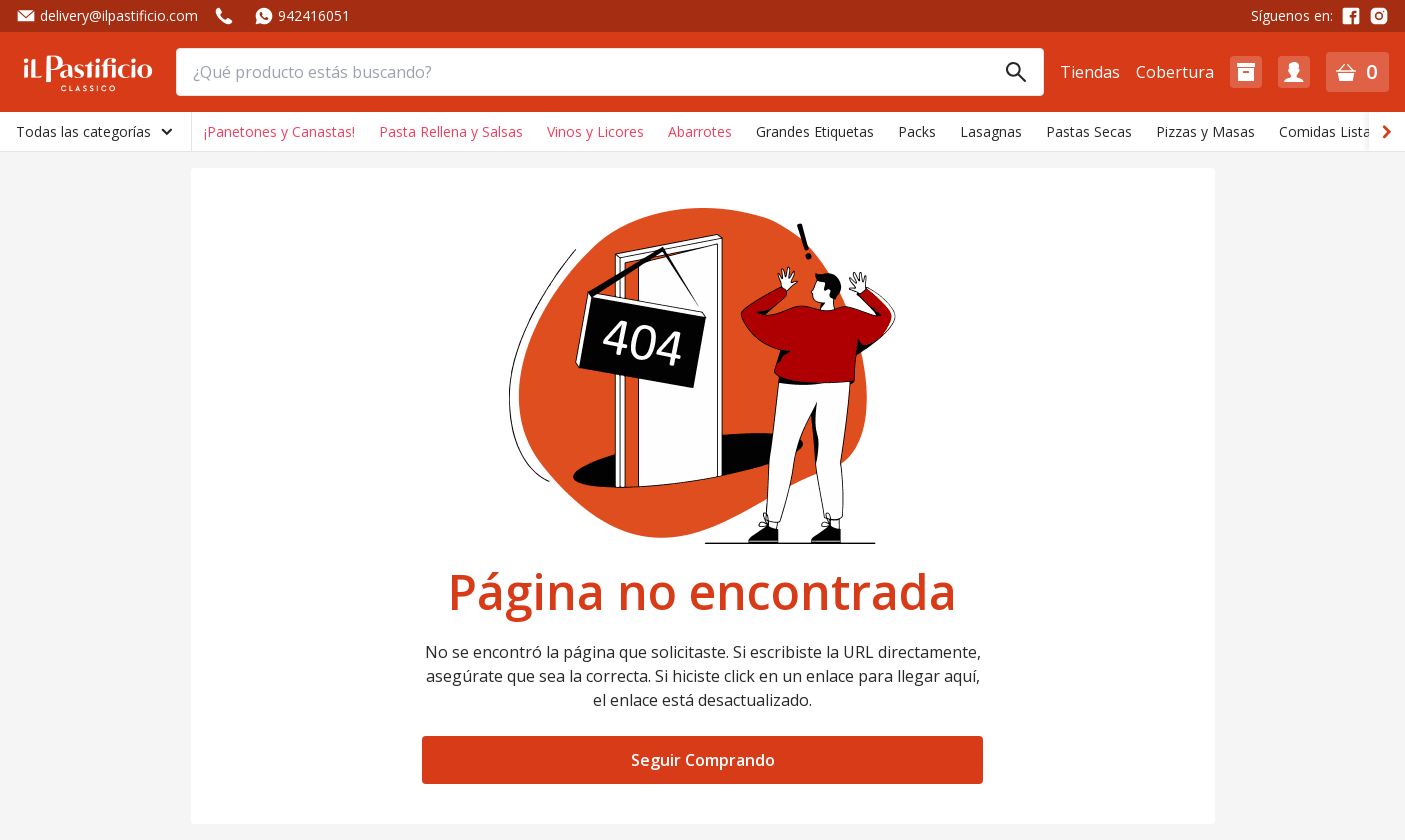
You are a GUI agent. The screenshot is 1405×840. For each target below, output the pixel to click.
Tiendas (1090, 72)
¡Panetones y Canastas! (279, 131)
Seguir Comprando (703, 760)
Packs (917, 131)
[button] (1246, 72)
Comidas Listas (1328, 131)
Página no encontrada (702, 592)
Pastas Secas (1089, 131)
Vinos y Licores (595, 131)
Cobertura (1175, 72)
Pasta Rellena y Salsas (451, 131)
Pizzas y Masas (1205, 131)
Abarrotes (700, 131)
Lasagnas (991, 131)
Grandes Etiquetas (815, 131)
